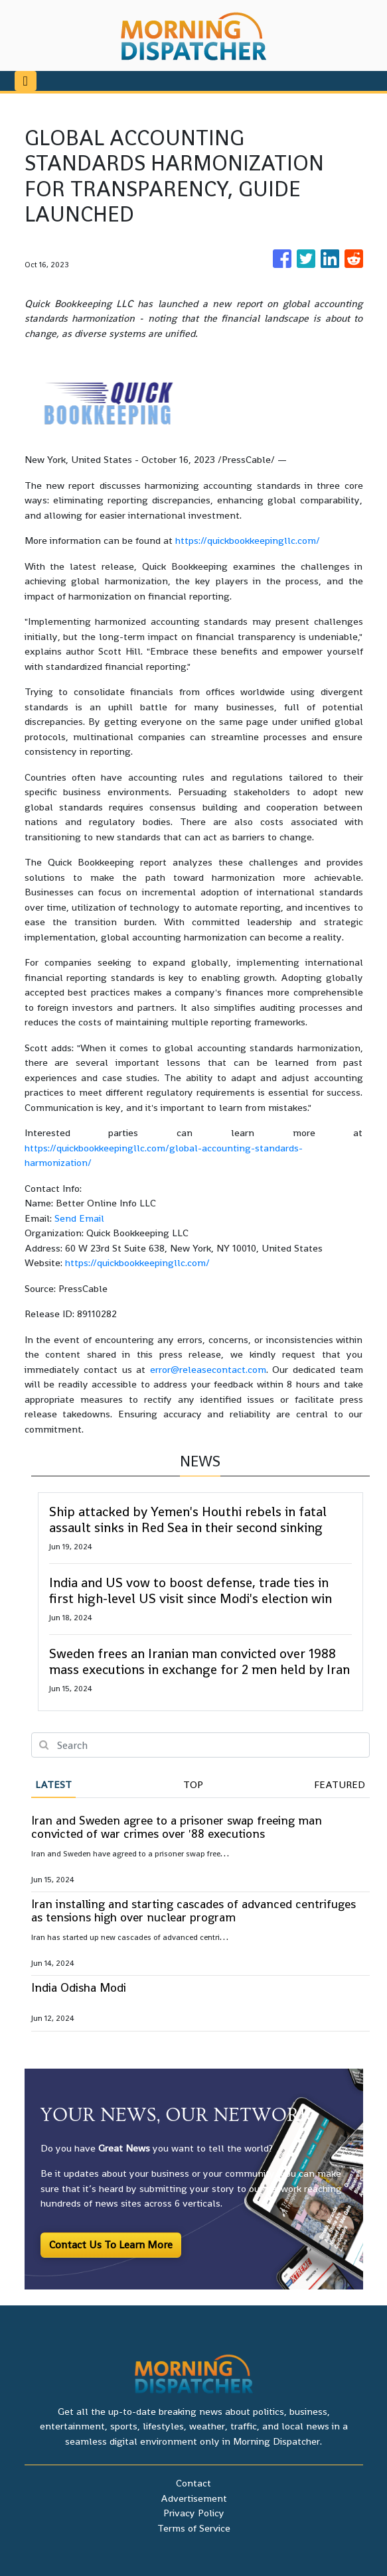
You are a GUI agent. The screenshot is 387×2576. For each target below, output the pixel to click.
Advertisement (194, 2498)
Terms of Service (193, 2528)
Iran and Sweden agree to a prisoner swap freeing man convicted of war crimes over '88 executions (176, 1827)
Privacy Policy (193, 2512)
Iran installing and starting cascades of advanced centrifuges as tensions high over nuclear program (193, 1910)
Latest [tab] (53, 1784)
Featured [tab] (339, 1784)
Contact (193, 2483)
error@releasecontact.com (208, 1369)
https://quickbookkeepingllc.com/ (247, 540)
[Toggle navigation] (26, 81)
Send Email (79, 1218)
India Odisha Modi (78, 1987)
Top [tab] (193, 1784)
